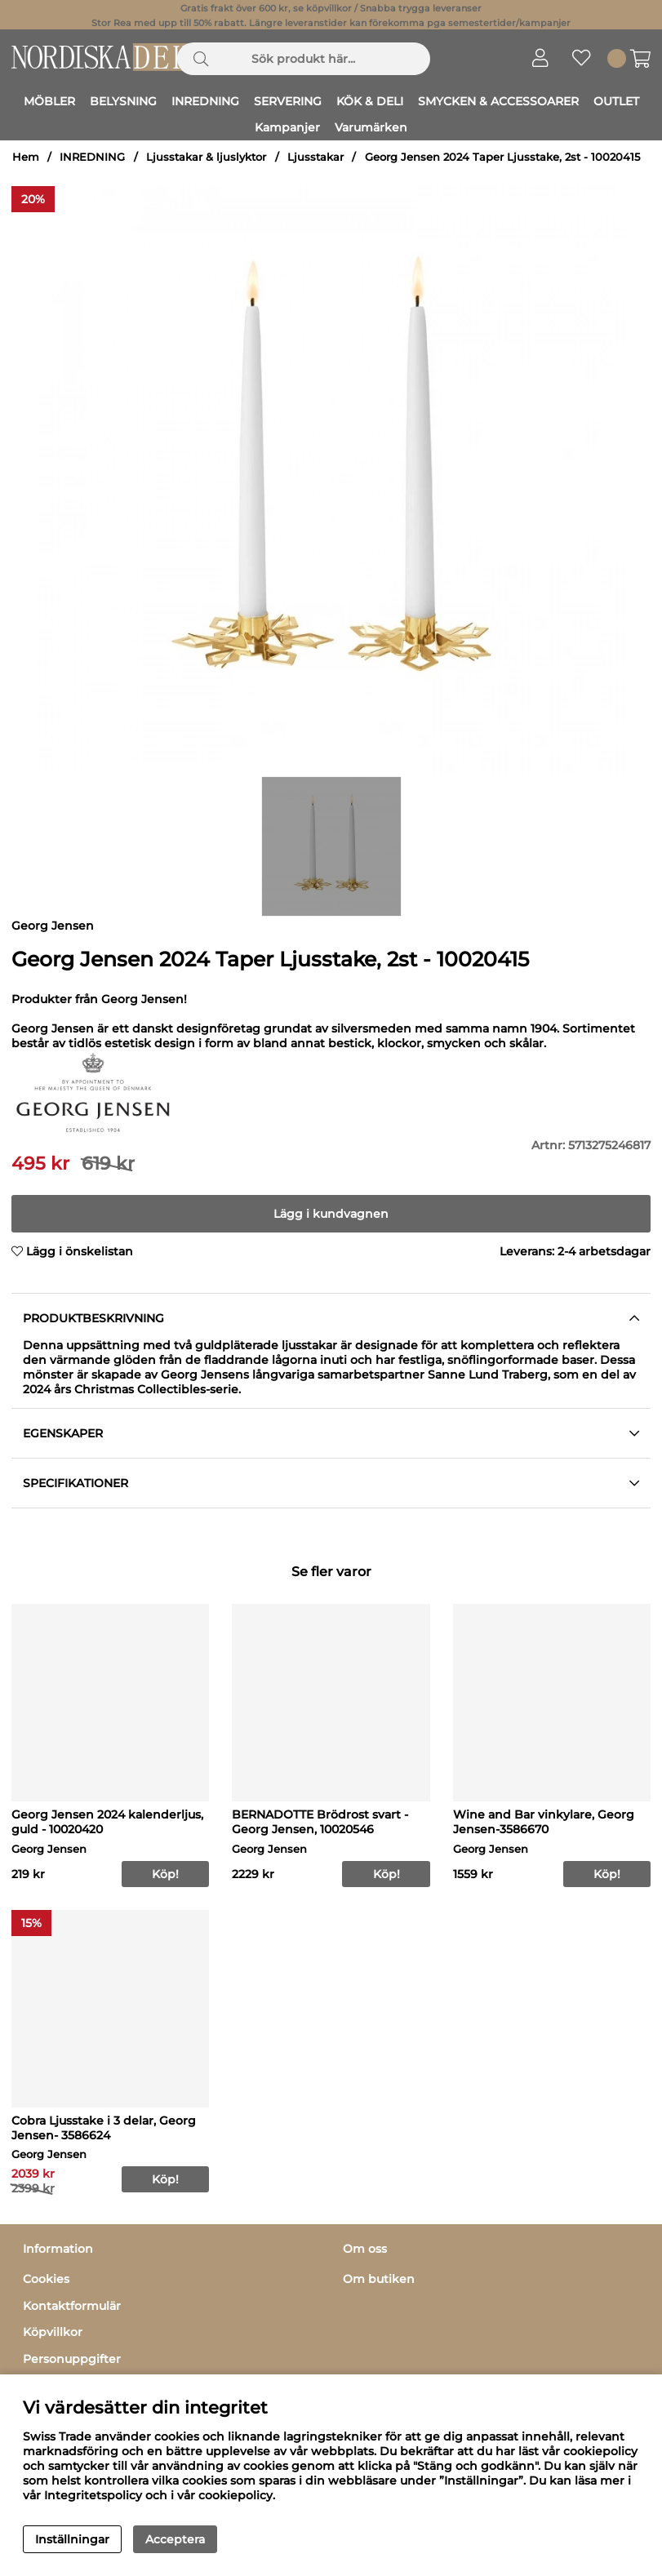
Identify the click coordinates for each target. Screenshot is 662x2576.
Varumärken (371, 127)
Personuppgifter (72, 2359)
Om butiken (379, 2279)
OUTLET (616, 101)
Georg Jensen (52, 925)
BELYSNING (123, 101)
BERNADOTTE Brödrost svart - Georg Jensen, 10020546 (320, 1822)
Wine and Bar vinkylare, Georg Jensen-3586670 (543, 1822)
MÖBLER (49, 101)
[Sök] (303, 58)
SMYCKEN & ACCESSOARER (498, 101)
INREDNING (205, 101)
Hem (25, 157)
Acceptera (175, 2539)
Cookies (46, 2279)
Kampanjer (287, 127)
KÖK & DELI (369, 101)
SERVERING (288, 101)
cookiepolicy (235, 2495)
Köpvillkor (52, 2332)
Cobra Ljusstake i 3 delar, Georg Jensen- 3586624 (103, 2128)
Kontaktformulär (72, 2305)
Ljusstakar (315, 157)
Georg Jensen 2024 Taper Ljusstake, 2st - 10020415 (502, 157)
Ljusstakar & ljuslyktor (206, 157)
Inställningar (72, 2539)
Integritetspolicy (93, 2495)
